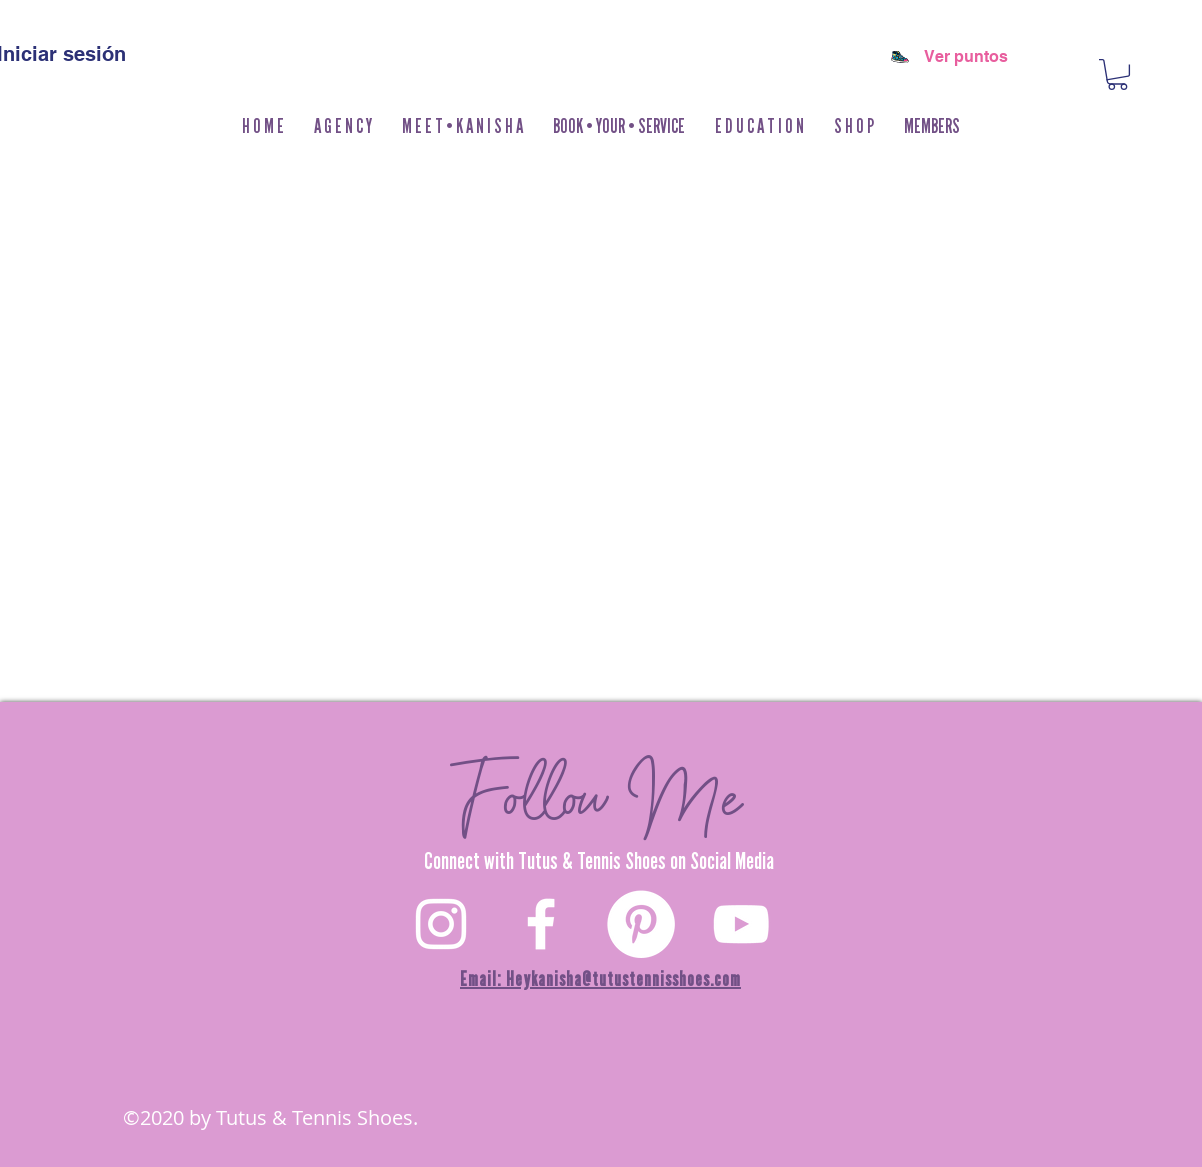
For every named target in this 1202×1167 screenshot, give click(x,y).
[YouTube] (741, 924)
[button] (854, 126)
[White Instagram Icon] (441, 924)
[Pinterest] (641, 924)
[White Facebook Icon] (541, 924)
